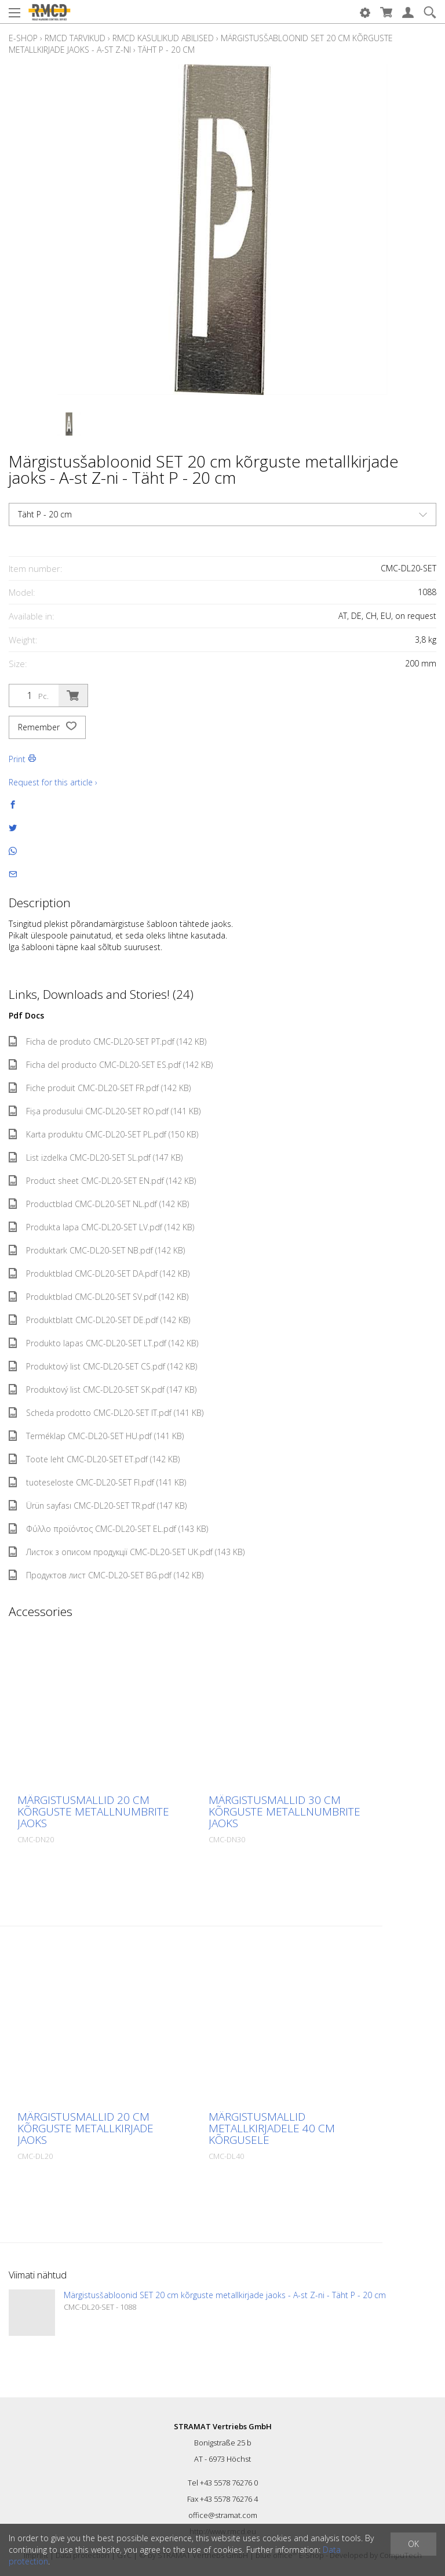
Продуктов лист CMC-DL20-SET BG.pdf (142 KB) (106, 1575)
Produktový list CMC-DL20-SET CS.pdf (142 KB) (103, 1366)
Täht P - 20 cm (166, 49)
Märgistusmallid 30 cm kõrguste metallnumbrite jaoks (284, 1811)
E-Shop (23, 38)
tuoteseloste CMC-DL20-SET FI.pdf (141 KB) (97, 1482)
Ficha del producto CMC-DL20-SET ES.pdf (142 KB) (111, 1064)
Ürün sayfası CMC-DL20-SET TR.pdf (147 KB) (98, 1505)
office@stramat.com (222, 2515)
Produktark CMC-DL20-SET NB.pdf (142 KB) (97, 1250)
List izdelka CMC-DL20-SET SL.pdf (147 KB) (96, 1157)
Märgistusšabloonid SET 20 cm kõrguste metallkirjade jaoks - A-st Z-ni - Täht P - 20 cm (225, 2294)
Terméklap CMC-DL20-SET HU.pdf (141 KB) (96, 1435)
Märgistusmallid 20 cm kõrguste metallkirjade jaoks (85, 2128)
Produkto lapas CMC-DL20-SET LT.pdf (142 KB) (103, 1343)
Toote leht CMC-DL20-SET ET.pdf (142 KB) (94, 1459)
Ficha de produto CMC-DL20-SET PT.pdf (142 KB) (107, 1041)
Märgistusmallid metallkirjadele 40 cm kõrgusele (272, 2128)
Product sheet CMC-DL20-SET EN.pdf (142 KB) (102, 1180)
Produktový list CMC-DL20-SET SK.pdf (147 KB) (102, 1389)
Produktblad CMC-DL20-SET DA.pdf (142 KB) (99, 1273)
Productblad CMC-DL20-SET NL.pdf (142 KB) (99, 1203)
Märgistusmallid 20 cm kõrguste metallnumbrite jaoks (93, 1811)
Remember (47, 727)
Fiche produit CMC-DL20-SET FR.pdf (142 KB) (100, 1087)
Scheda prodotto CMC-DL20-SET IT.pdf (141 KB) (106, 1412)
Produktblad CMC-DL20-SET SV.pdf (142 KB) (98, 1296)
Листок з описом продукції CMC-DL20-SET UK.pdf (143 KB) (127, 1551)
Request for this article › (53, 782)
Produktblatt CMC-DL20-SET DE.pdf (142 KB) (99, 1319)
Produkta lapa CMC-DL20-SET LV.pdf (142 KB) (101, 1227)
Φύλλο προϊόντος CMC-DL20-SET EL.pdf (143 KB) (108, 1528)
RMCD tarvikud (75, 38)
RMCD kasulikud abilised (163, 38)
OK (413, 2543)
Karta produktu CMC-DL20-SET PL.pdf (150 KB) (103, 1134)
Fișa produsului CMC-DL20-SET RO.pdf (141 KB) (104, 1111)
